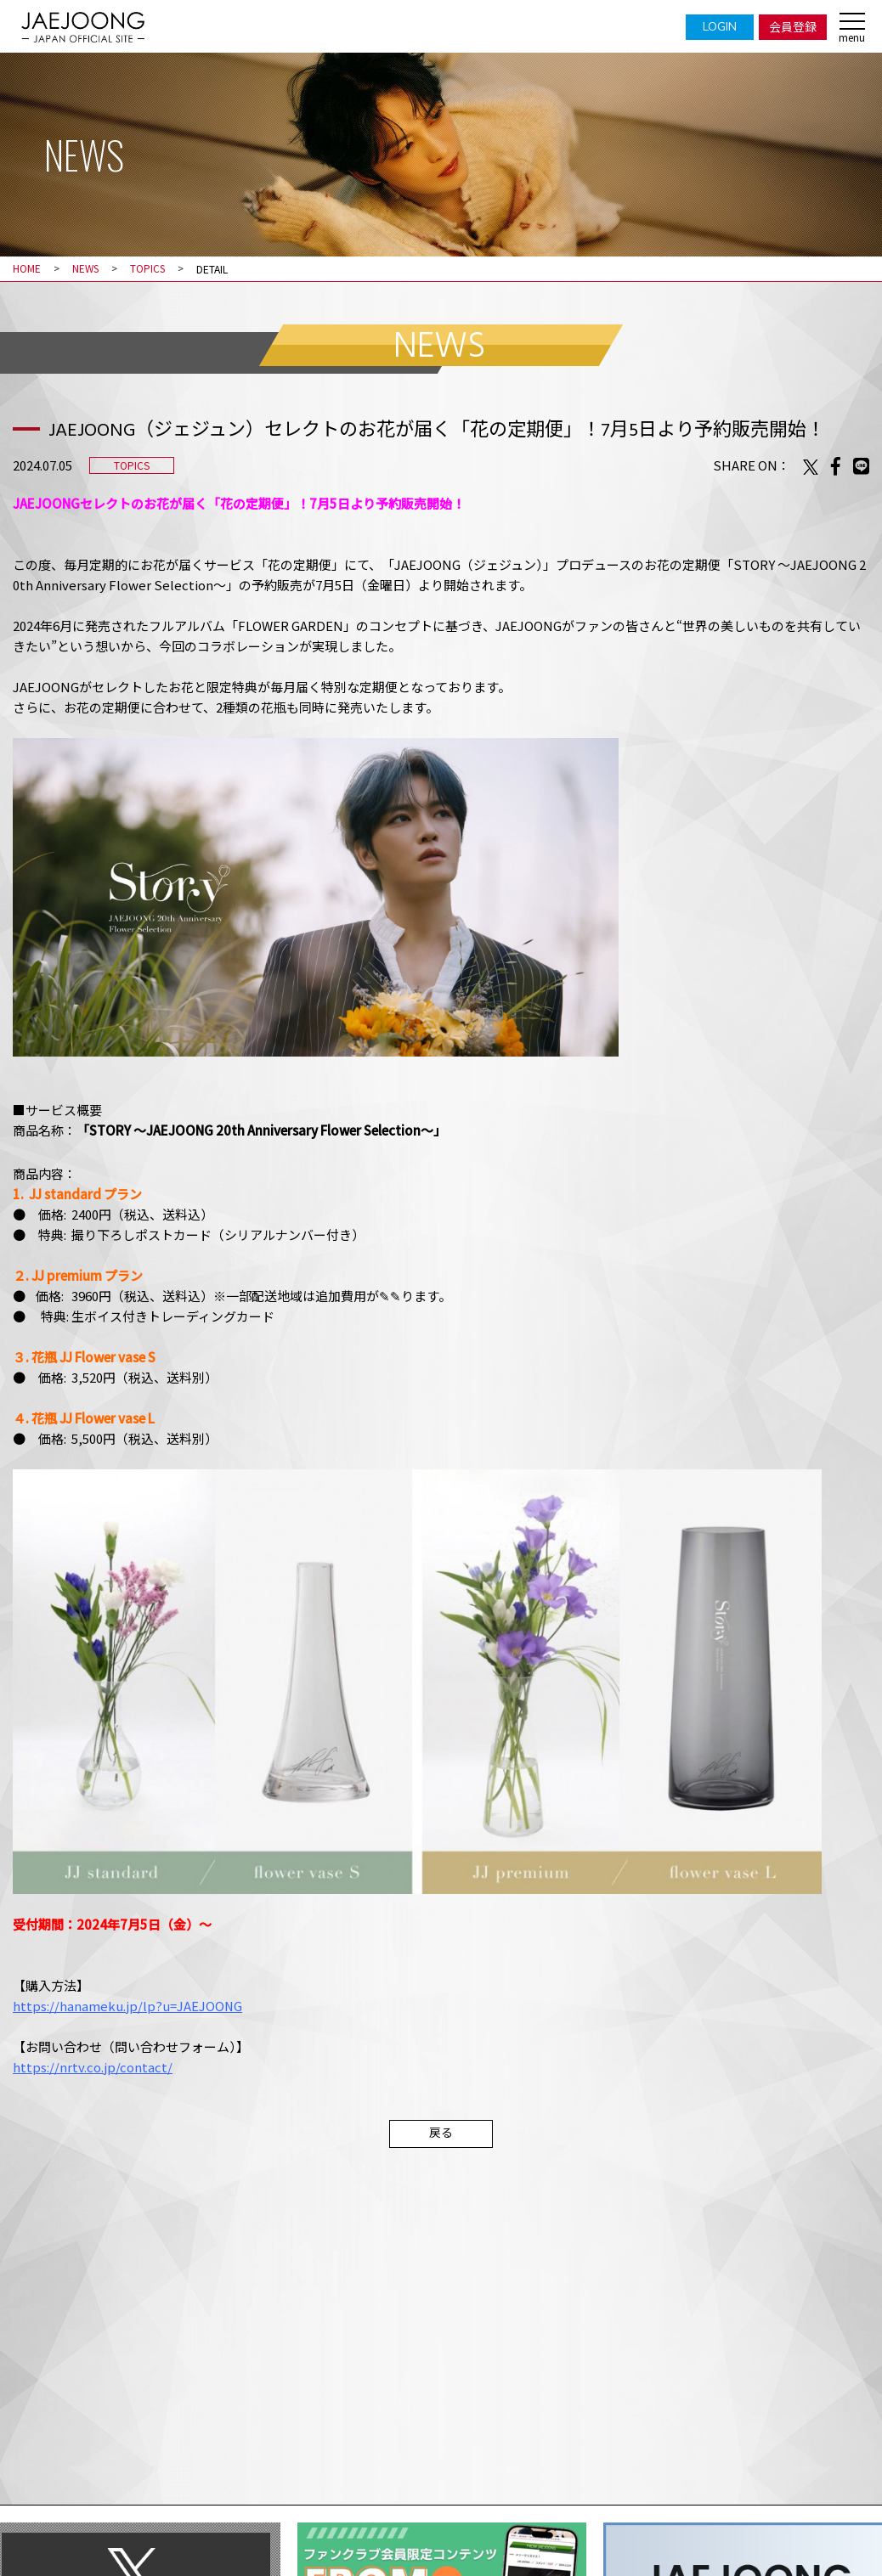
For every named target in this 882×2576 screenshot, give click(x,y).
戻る (441, 2132)
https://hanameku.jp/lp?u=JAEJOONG (128, 2005)
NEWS (87, 269)
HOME (27, 269)
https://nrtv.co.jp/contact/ (92, 2066)
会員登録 (793, 26)
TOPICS (151, 269)
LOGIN (720, 26)
